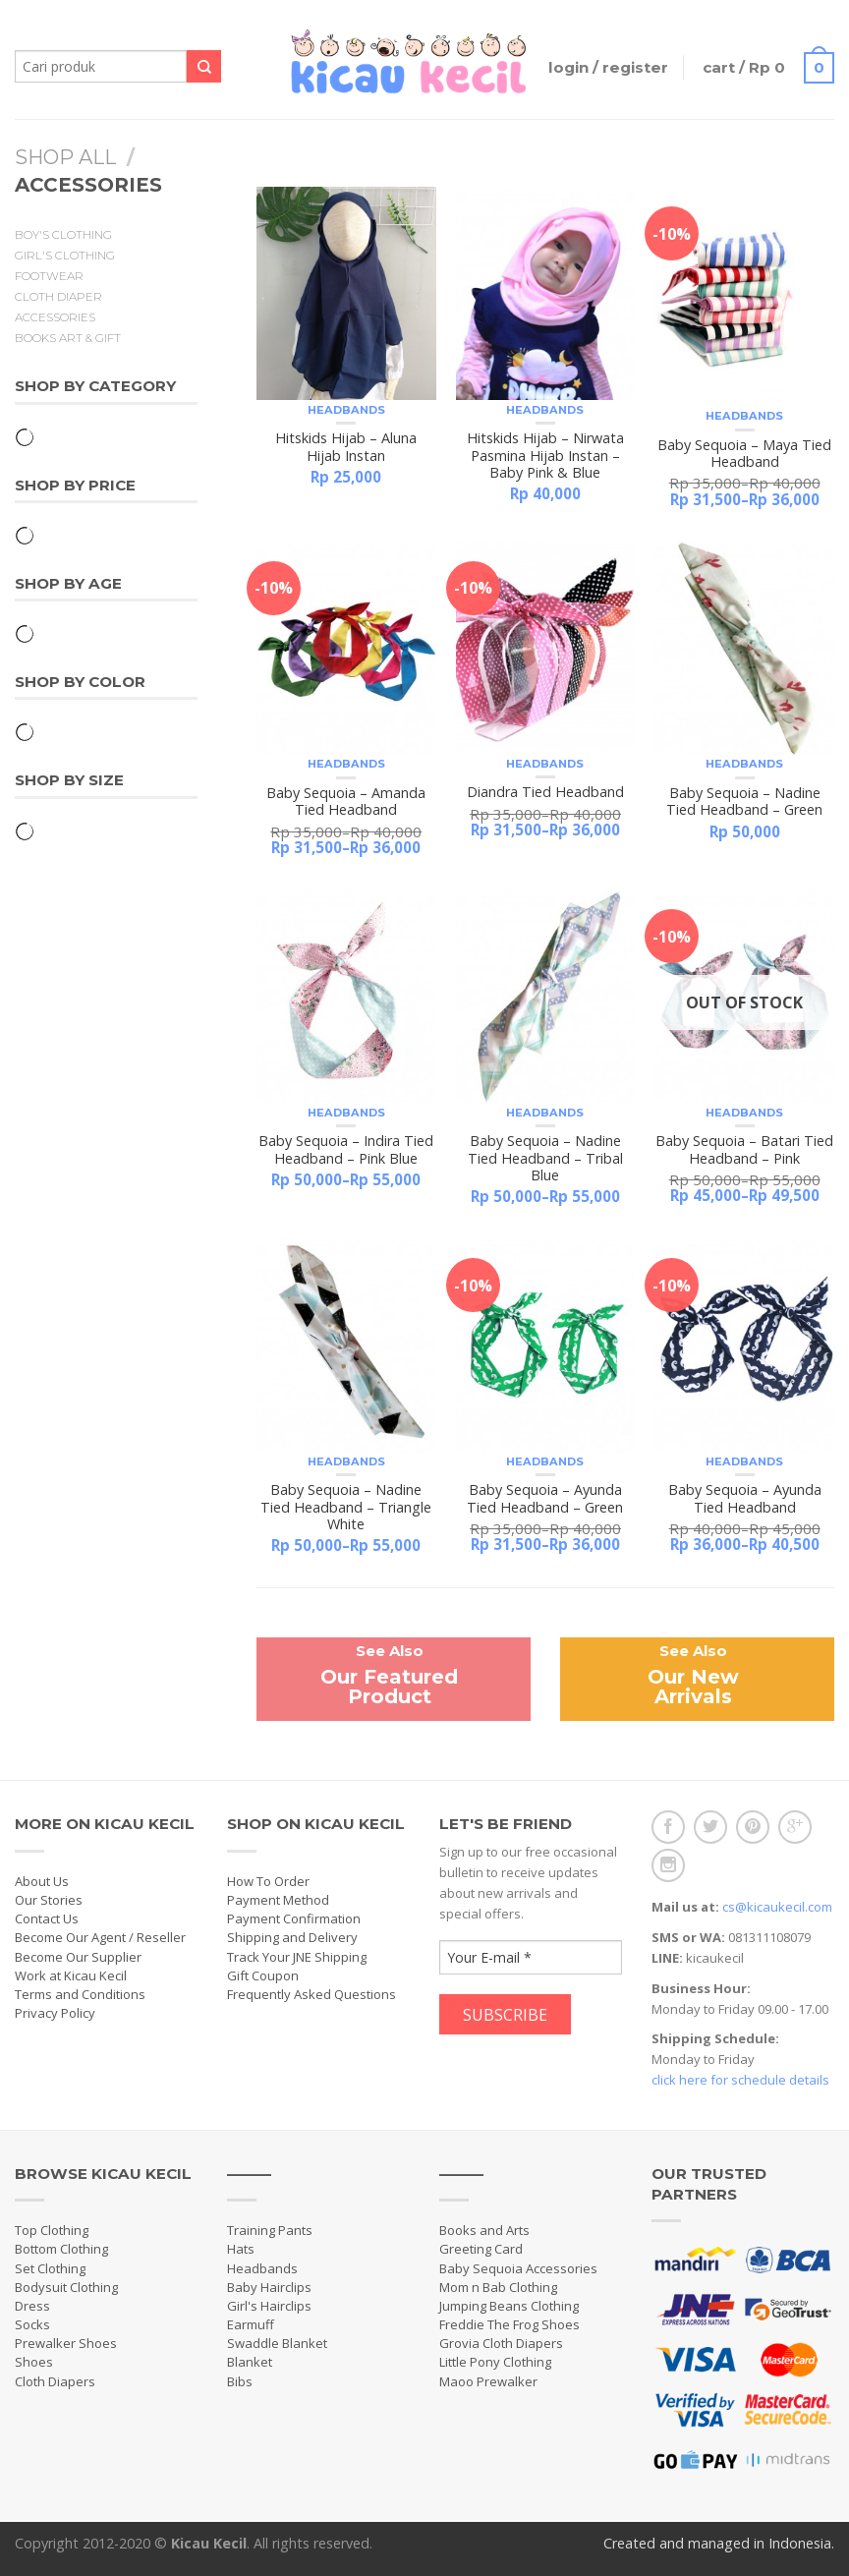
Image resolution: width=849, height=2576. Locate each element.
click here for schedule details (740, 2080)
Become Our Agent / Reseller (100, 1937)
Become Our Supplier (78, 1957)
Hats (241, 2249)
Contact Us (47, 1918)
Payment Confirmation (294, 1918)
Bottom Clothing (61, 2249)
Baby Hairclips (269, 2287)
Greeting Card (481, 2249)
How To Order (268, 1881)
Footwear (49, 276)
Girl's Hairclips (269, 2306)
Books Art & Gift (68, 338)
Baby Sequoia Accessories (518, 2268)
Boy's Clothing (63, 235)
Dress (32, 2306)
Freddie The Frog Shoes (509, 2324)
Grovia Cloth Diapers (501, 2343)
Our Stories (49, 1900)
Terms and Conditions (80, 1994)
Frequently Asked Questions (311, 1994)
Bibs (240, 2381)
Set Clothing (50, 2268)
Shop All (65, 157)
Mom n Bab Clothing (498, 2287)
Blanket (249, 2362)
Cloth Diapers (55, 2381)
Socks (32, 2324)
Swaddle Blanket (277, 2343)
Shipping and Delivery (292, 1937)
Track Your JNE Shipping (297, 1957)
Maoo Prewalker (488, 2381)
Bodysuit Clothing (66, 2287)
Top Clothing (51, 2230)
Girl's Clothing (65, 255)
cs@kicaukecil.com (777, 1907)
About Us (42, 1881)
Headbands (346, 410)
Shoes (34, 2362)
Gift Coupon (263, 1975)
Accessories (55, 317)
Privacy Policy (55, 2013)
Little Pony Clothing (495, 2362)
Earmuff (250, 2324)
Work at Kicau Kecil (71, 1975)
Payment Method (278, 1900)
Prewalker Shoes (66, 2343)
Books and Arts (484, 2230)
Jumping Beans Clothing (509, 2306)
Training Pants (269, 2230)
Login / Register (608, 67)
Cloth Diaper (58, 297)
